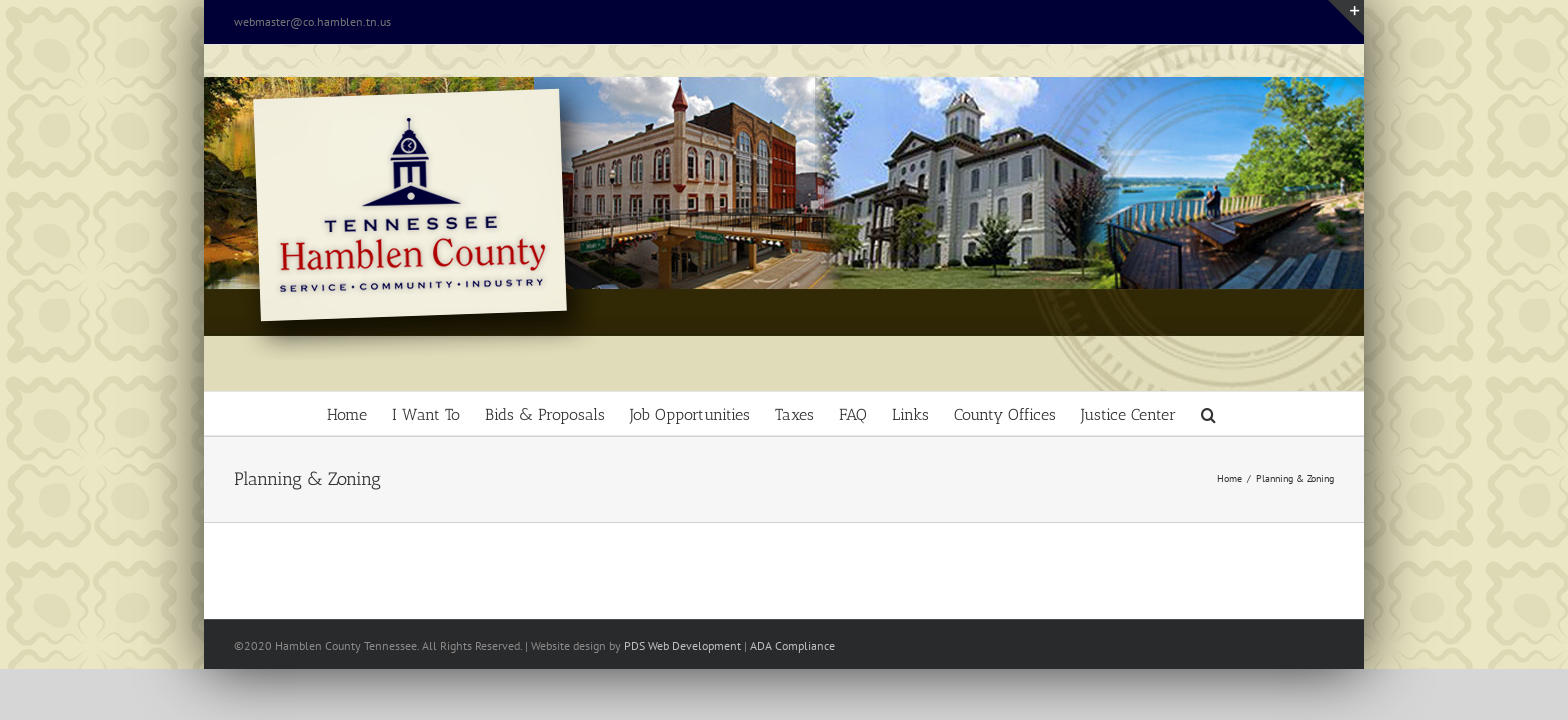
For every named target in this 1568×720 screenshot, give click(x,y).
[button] (1311, 413)
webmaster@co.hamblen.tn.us (312, 21)
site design (579, 645)
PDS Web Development (682, 645)
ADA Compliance (792, 645)
